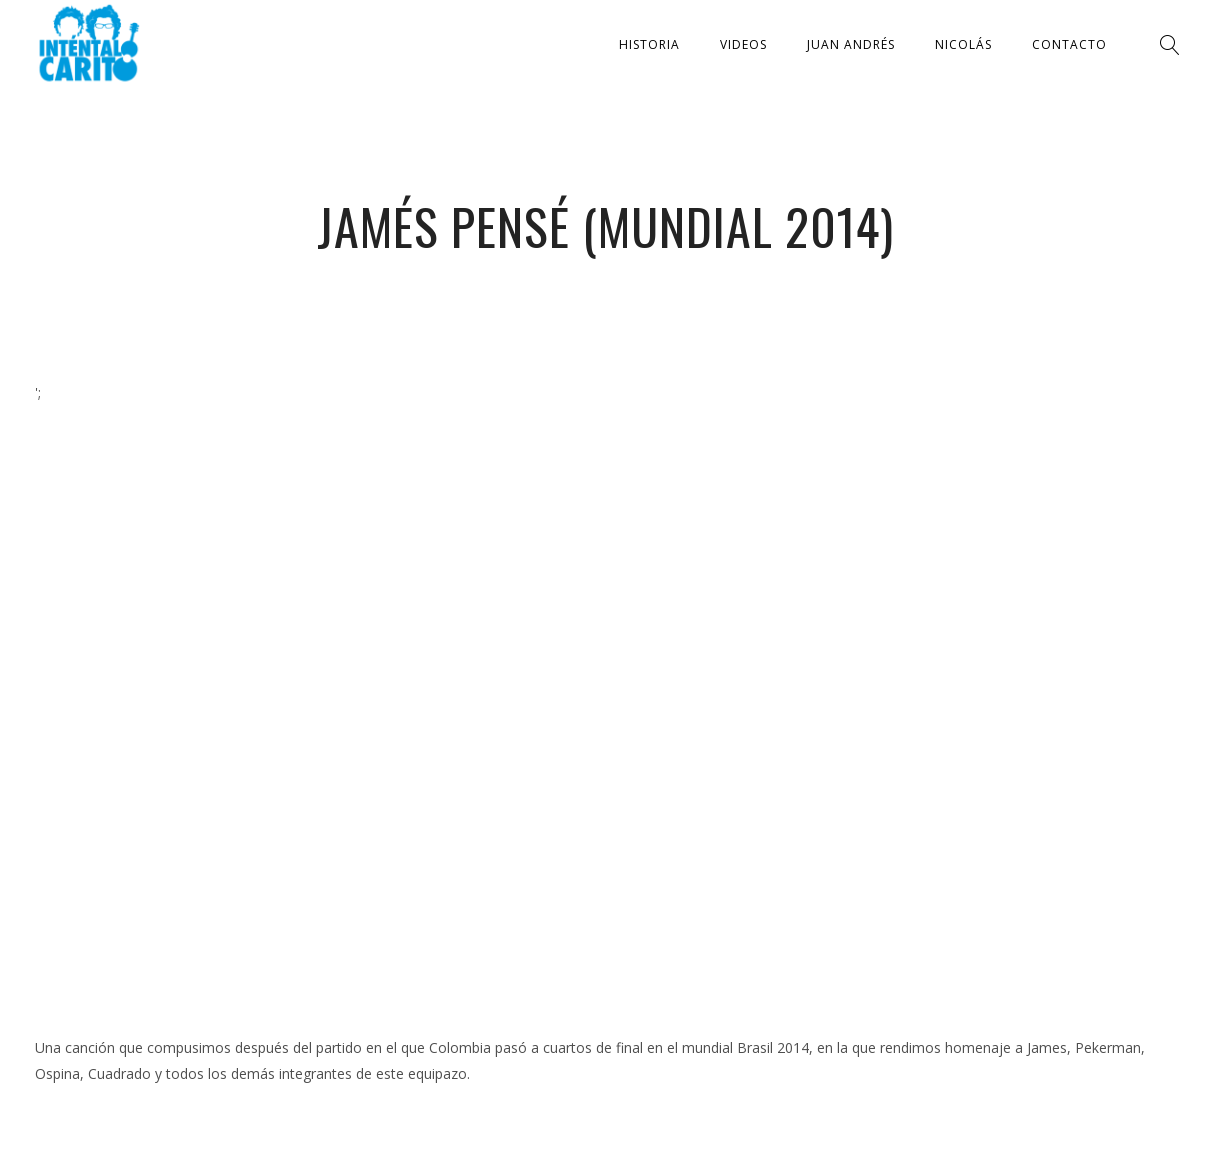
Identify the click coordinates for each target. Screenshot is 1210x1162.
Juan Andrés (851, 44)
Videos (743, 44)
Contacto (1069, 44)
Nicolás (963, 44)
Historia (649, 44)
